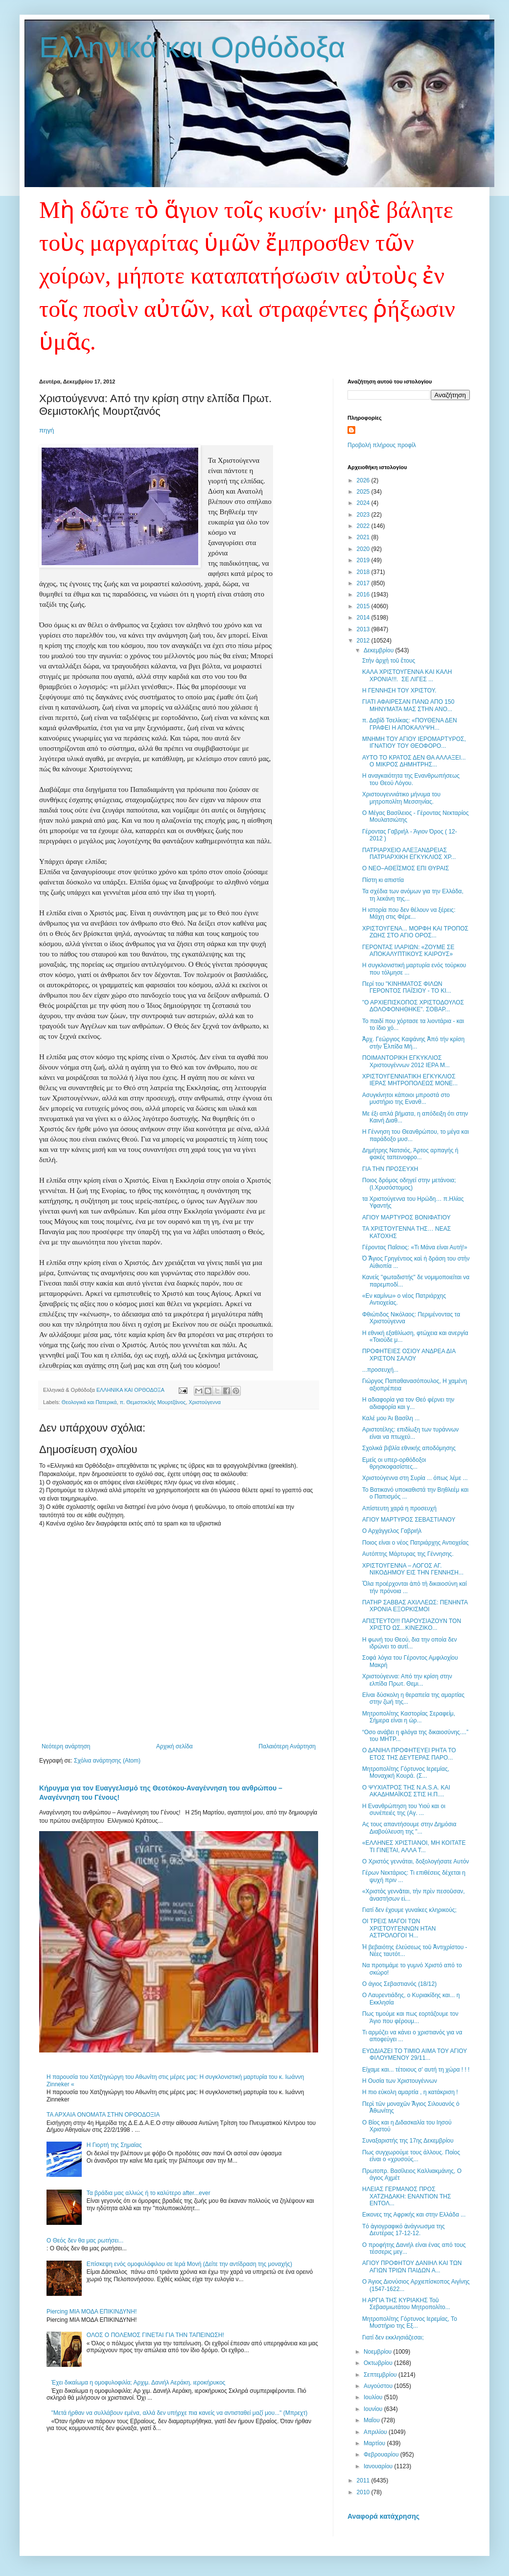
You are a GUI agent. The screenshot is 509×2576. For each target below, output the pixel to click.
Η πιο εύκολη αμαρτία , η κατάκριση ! (410, 2092)
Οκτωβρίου (379, 2363)
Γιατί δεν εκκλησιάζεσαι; (393, 2337)
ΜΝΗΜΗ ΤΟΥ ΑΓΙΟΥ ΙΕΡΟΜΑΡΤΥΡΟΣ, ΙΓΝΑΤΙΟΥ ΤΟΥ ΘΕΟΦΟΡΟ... (414, 742)
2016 (364, 594)
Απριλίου (376, 2432)
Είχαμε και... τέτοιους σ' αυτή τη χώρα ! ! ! (415, 2069)
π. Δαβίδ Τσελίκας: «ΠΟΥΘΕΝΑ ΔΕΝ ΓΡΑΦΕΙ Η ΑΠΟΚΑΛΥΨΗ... (409, 724)
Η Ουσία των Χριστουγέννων (399, 2080)
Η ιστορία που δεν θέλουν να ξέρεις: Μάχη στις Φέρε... (409, 913)
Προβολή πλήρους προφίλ (381, 445)
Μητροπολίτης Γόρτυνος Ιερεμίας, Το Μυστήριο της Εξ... (409, 2322)
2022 (364, 526)
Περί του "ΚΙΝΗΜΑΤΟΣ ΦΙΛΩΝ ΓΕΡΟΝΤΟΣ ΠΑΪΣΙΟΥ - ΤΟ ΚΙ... (406, 987)
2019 (364, 560)
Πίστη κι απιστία (383, 880)
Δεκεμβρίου (379, 650)
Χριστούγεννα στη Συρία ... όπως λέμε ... (415, 1478)
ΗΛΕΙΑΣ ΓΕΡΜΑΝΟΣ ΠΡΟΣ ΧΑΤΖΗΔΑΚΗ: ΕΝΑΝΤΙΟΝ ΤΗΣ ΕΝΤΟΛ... (406, 2196)
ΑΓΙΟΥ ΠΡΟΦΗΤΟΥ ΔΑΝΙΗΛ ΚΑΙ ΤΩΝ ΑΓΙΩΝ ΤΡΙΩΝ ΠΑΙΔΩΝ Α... (412, 2266)
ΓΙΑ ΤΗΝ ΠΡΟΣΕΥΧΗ (390, 1169)
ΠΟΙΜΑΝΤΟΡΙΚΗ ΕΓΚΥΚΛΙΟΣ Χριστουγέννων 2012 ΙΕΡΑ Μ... (406, 1061)
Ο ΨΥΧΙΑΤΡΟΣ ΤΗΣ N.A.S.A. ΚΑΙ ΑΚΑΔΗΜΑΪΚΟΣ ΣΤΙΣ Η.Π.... (406, 1791)
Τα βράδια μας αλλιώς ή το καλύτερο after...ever (148, 2193)
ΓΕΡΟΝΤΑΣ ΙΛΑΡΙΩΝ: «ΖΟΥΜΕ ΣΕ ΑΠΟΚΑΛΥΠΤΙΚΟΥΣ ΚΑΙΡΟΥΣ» (408, 950)
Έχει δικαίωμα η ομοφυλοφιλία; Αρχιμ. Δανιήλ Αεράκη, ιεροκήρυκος (138, 2382)
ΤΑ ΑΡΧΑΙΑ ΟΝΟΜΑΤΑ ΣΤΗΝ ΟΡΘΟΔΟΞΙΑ (103, 2114)
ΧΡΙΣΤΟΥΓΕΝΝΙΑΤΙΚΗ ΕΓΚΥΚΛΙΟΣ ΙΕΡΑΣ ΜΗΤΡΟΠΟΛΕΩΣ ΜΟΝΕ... (410, 1080)
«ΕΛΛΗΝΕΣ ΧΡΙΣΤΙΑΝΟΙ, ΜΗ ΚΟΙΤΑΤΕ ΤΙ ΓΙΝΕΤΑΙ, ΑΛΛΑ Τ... (413, 1846)
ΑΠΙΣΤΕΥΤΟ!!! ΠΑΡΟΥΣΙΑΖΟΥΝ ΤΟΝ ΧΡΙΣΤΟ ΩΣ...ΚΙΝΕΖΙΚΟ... (411, 1624)
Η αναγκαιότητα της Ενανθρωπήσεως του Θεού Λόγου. (411, 779)
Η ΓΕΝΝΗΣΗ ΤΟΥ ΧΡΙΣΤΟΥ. (399, 690)
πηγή (46, 430)
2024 (364, 503)
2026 (364, 480)
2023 (364, 514)
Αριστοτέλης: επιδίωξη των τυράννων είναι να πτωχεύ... (410, 1433)
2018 (364, 572)
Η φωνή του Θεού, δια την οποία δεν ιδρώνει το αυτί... (409, 1643)
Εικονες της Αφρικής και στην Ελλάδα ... (413, 2214)
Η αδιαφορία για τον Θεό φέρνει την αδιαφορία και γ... (408, 1403)
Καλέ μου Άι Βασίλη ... (390, 1418)
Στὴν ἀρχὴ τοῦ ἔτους (388, 660)
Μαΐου (372, 2420)
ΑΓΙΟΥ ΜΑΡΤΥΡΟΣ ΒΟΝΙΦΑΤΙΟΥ (406, 1217)
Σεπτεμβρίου (381, 2374)
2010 (364, 2492)
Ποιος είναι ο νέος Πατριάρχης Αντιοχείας (415, 1542)
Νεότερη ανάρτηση (66, 1746)
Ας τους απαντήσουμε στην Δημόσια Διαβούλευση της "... (409, 1828)
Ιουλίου (374, 2397)
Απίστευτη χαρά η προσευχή (399, 1508)
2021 (364, 537)
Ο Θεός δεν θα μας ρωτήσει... (84, 2240)
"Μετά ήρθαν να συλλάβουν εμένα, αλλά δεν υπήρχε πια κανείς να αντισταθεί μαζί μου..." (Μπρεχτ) (179, 2412)
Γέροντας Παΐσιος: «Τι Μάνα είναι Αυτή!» (414, 1247)
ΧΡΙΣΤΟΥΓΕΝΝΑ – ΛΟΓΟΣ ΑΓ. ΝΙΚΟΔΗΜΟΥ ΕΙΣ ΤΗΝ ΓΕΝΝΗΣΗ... (412, 1569)
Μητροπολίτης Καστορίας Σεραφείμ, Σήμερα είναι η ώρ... (408, 1717)
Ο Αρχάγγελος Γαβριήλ (391, 1530)
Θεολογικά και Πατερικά (89, 1402)
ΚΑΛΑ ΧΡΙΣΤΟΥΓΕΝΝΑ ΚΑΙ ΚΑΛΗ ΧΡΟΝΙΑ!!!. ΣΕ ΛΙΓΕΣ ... (407, 675)
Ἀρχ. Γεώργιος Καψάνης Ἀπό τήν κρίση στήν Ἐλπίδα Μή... (413, 1042)
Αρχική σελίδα (174, 1746)
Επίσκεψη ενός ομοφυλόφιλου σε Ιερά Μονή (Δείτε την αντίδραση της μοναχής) (189, 2264)
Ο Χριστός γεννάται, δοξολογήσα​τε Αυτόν (415, 1861)
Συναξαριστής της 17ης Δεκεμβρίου (408, 2140)
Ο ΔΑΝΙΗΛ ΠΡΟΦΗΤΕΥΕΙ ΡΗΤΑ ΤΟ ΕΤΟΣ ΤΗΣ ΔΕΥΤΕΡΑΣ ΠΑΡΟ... (409, 1754)
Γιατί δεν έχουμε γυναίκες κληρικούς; (409, 1910)
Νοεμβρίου (378, 2351)
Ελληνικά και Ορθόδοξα (192, 47)
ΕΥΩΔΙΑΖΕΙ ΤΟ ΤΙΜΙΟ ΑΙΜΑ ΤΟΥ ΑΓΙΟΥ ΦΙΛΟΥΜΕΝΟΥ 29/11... (414, 2054)
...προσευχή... (380, 1369)
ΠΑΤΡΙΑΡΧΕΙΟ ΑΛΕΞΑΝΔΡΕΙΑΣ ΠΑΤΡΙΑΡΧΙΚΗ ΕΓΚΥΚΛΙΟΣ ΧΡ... (409, 853)
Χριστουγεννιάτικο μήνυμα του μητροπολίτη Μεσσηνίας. (401, 798)
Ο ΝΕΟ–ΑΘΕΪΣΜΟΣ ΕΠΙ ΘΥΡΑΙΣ (405, 868)
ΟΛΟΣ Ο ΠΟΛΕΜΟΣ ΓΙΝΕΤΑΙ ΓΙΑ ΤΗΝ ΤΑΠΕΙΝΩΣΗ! (155, 2335)
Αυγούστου (379, 2386)
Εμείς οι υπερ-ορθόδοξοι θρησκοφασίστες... (394, 1463)
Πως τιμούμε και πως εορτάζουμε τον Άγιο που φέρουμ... (410, 2017)
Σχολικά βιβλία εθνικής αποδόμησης (409, 1448)
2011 (364, 2480)
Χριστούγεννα (204, 1402)
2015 (364, 606)
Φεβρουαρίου (382, 2454)
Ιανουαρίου (379, 2466)
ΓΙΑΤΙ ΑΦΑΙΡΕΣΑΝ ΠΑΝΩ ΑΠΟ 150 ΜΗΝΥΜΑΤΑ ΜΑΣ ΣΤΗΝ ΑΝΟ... (408, 705)
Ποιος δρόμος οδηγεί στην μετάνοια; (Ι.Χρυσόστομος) (409, 1184)
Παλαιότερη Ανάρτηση (287, 1746)
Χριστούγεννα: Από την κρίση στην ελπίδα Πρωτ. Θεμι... (407, 1680)
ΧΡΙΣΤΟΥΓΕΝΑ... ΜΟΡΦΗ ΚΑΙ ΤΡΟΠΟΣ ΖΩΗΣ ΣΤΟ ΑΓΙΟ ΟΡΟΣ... (415, 932)
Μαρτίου (375, 2443)
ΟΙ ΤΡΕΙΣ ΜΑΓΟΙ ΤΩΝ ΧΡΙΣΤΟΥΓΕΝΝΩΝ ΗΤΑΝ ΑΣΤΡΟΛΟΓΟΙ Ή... (399, 1928)
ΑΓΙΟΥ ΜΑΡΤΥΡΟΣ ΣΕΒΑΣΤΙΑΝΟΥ (409, 1519)
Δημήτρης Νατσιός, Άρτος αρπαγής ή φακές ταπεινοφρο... (410, 1154)
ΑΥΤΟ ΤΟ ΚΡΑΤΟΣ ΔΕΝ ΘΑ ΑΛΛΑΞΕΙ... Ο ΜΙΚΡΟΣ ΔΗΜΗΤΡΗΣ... (414, 761)
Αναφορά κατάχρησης (383, 2516)
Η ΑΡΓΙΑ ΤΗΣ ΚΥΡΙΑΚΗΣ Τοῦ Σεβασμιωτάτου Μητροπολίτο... (406, 2304)
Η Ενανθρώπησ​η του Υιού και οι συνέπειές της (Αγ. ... (403, 1809)
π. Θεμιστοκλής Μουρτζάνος (152, 1402)
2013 (364, 629)
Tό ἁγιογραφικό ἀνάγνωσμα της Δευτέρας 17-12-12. (403, 2230)
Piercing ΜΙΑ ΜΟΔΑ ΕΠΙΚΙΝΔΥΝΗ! (91, 2311)
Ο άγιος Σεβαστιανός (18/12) (399, 1983)
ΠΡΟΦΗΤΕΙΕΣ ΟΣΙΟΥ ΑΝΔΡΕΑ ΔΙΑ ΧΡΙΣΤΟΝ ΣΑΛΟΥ (409, 1354)
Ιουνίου (374, 2409)
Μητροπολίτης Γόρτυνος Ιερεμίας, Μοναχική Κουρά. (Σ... (405, 1772)
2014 (364, 617)
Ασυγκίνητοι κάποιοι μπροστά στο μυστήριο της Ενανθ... (406, 1098)
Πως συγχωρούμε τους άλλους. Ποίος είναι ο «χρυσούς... (411, 2156)
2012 (364, 640)
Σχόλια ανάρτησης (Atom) (107, 1760)
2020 (364, 549)
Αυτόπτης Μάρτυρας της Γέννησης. (408, 1553)
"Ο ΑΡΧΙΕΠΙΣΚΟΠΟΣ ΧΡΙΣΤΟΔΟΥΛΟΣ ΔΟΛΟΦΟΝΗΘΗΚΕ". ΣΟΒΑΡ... (413, 1006)
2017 (364, 583)
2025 (364, 491)
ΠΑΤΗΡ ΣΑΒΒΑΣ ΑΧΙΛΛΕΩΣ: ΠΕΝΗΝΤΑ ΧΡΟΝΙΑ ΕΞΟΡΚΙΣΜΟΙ (414, 1606)
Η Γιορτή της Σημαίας (114, 2145)
